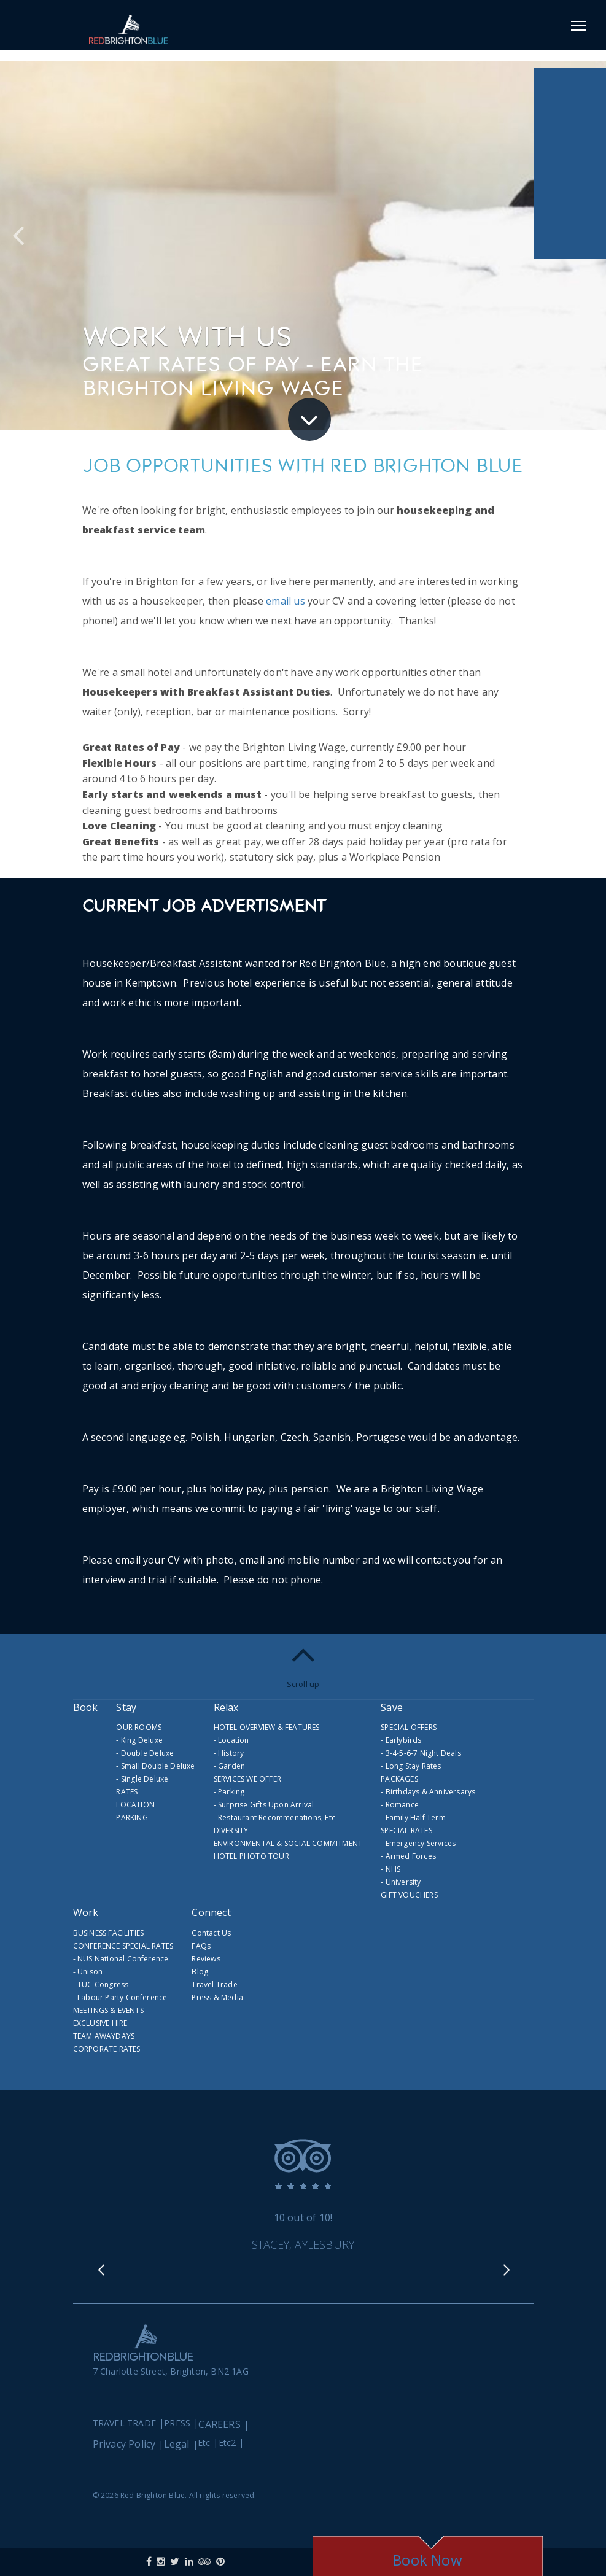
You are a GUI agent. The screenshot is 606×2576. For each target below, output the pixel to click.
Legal (177, 2434)
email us (285, 601)
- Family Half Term (413, 1817)
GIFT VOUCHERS (409, 1895)
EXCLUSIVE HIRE (100, 2023)
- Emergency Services (418, 1843)
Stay (126, 1707)
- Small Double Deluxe (155, 1766)
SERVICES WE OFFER (247, 1779)
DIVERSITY (231, 1830)
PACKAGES (399, 1779)
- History (229, 1753)
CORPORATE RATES (107, 2049)
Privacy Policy (124, 2434)
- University (401, 1882)
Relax (226, 1707)
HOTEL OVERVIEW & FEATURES (267, 1727)
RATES (127, 1792)
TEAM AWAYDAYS (104, 2036)
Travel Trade (214, 1984)
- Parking (229, 1792)
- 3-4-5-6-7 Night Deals (421, 1753)
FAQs (201, 1946)
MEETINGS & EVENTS (108, 2010)
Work (86, 1912)
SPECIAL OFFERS (409, 1727)
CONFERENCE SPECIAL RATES (123, 1946)
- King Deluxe (139, 1740)
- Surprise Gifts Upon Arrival (264, 1804)
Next (506, 2276)
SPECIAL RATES (406, 1830)
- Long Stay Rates (411, 1766)
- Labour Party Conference (120, 1997)
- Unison (88, 1971)
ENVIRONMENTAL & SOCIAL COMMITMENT (288, 1843)
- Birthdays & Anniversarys (428, 1792)
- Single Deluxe (142, 1779)
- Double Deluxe (145, 1753)
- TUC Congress (101, 1984)
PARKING (131, 1817)
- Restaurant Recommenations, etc (274, 1817)
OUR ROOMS (138, 1727)
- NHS (390, 1869)
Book (85, 1707)
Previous (30, 242)
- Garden (230, 1766)
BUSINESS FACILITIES (108, 1933)
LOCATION (135, 1804)
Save (392, 1707)
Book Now (427, 2560)
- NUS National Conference (121, 1958)
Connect (211, 1912)
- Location (231, 1740)
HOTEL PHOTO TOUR (251, 1856)
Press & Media (217, 1997)
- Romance (400, 1804)
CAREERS (219, 2414)
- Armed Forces (408, 1856)
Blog (200, 1971)
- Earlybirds (401, 1740)
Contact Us (211, 1933)
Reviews (206, 1958)
